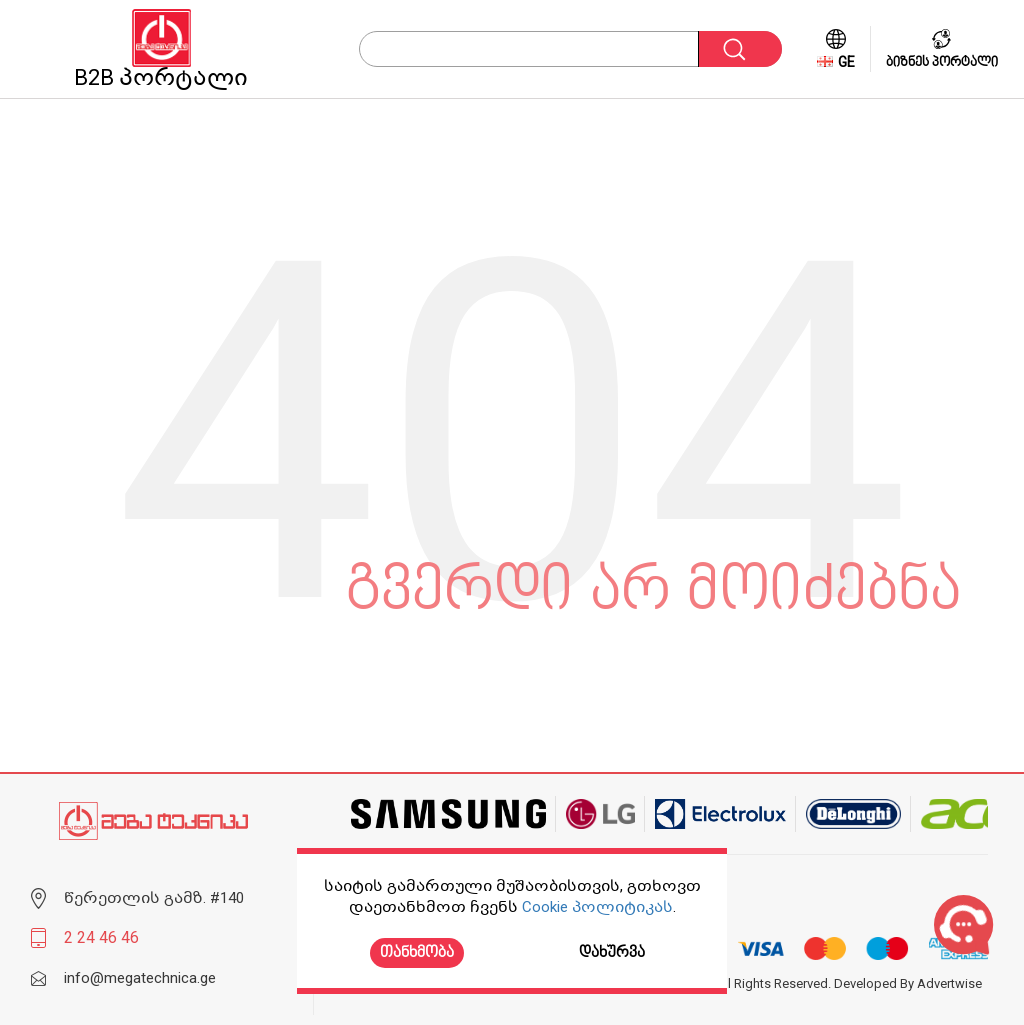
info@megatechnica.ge (140, 978)
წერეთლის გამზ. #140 (154, 898)
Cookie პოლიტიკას (597, 907)
